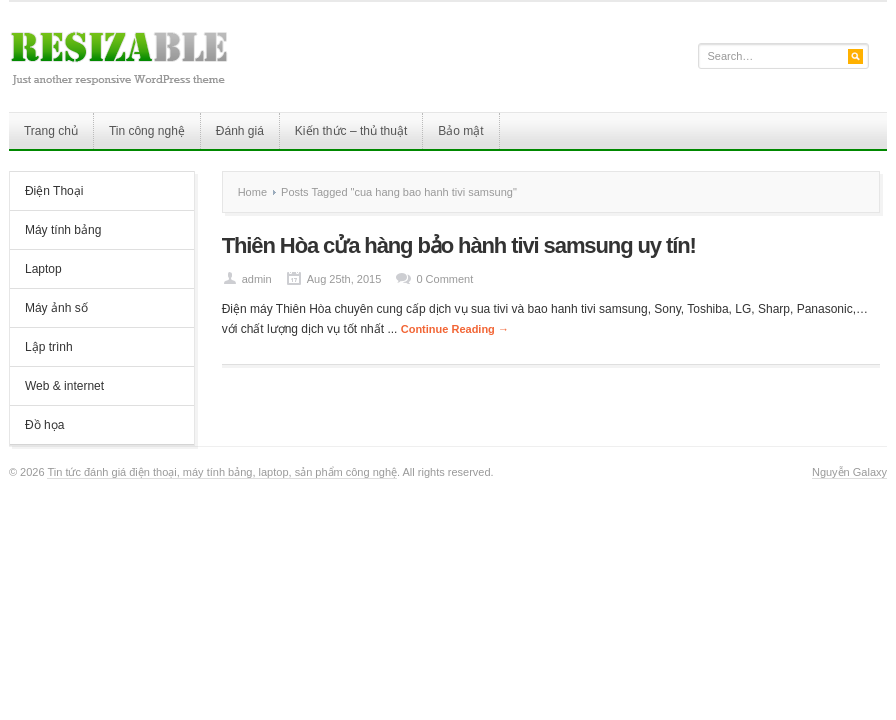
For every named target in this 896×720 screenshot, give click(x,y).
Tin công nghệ (147, 131)
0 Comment (444, 279)
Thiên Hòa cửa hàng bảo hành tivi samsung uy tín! (459, 245)
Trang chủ (51, 131)
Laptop (43, 269)
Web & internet (64, 386)
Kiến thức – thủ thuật (351, 131)
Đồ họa (44, 425)
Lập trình (49, 347)
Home (252, 192)
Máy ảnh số (56, 308)
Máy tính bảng (63, 230)
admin (257, 279)
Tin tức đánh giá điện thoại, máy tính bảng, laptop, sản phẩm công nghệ (222, 472)
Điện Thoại (54, 191)
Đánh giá (240, 131)
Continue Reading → (455, 329)
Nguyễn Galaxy (849, 472)
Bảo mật (460, 131)
